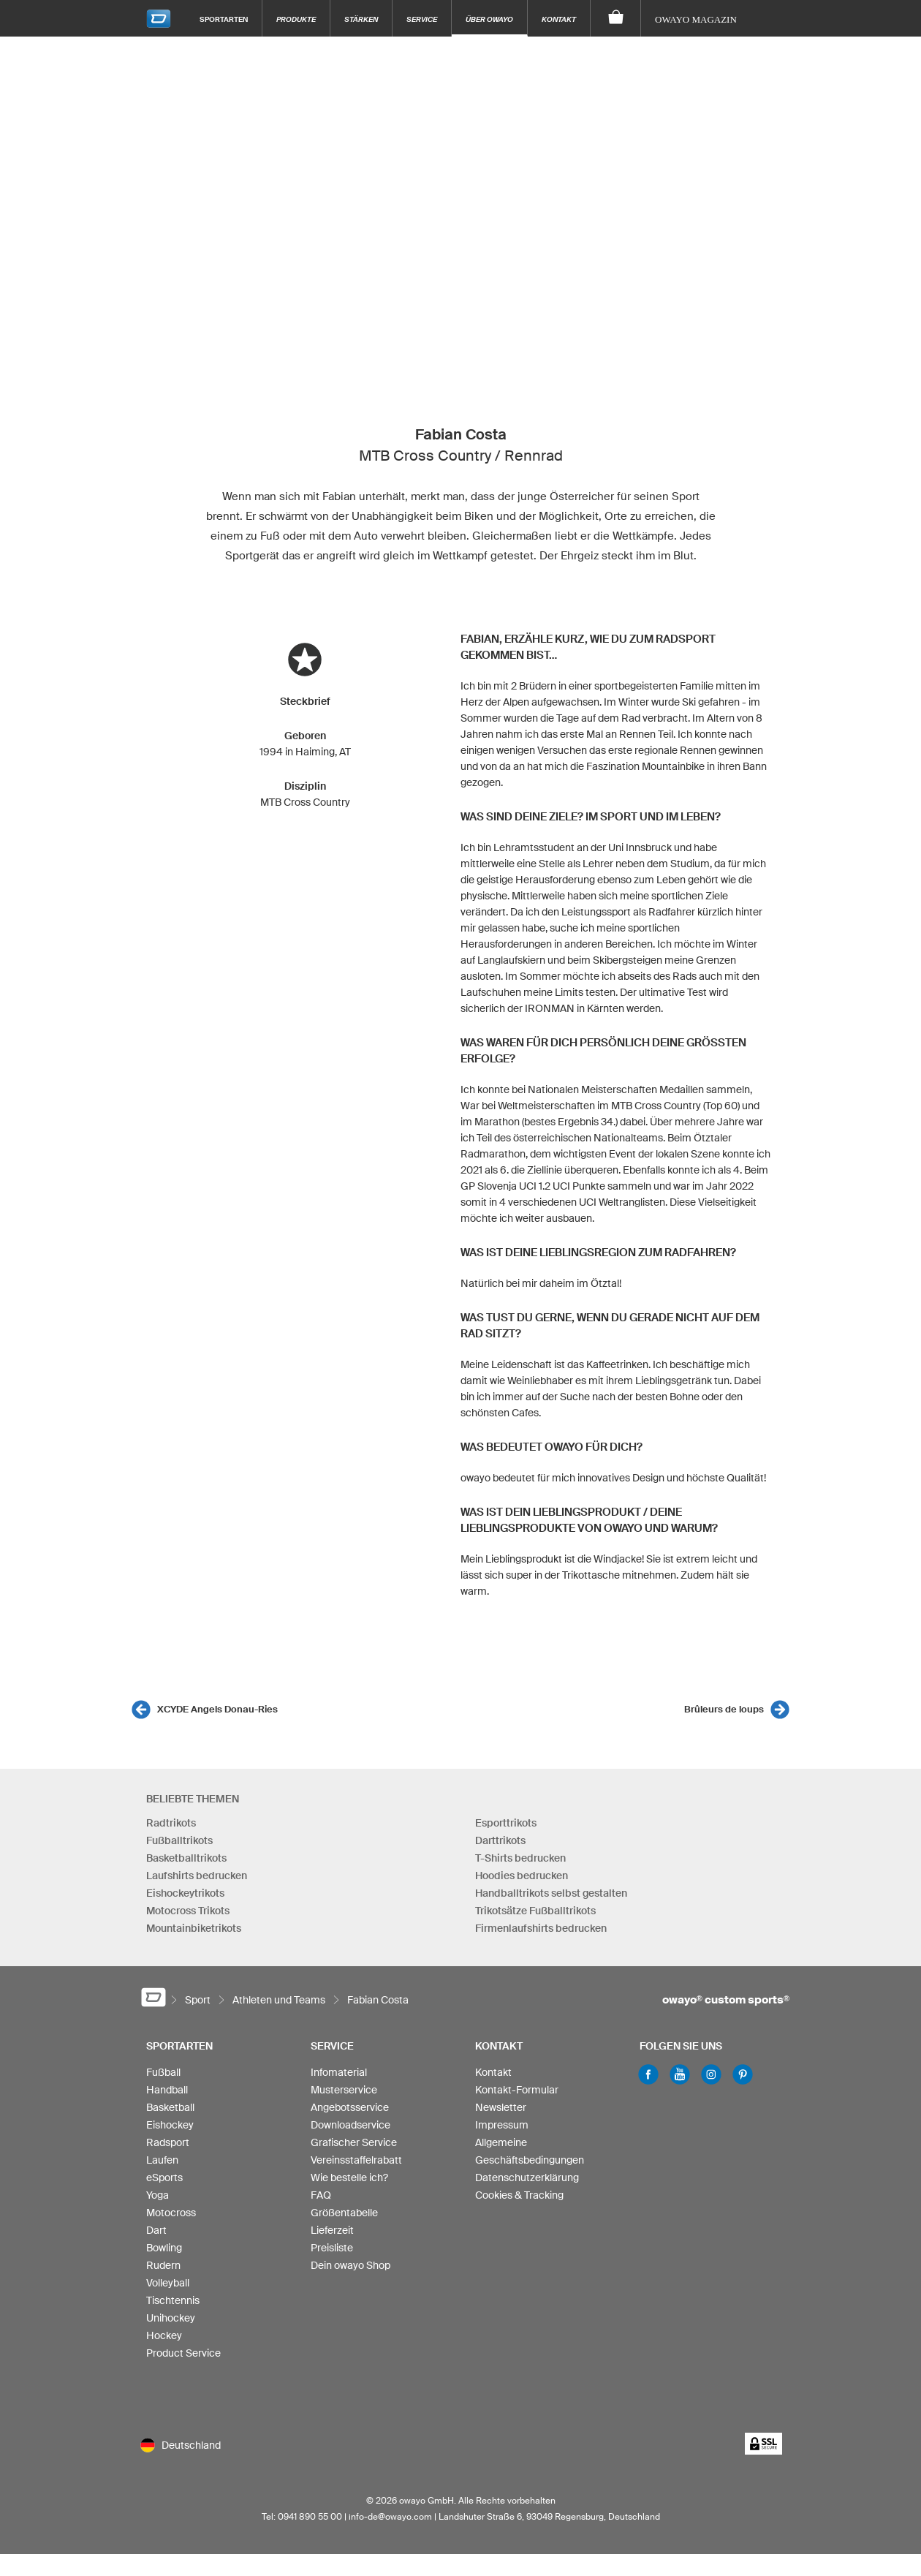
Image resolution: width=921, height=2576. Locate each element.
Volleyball (167, 2283)
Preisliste (332, 2248)
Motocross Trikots (188, 1910)
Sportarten (224, 19)
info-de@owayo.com (390, 2516)
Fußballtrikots (179, 1840)
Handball (167, 2090)
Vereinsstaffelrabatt (356, 2160)
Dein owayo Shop (350, 2265)
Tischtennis (173, 2300)
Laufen (162, 2160)
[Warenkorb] (616, 18)
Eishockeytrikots (185, 1893)
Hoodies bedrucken (521, 1875)
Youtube (679, 2074)
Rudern (163, 2265)
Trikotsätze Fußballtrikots (535, 1910)
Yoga (157, 2195)
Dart (156, 2230)
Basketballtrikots (186, 1858)
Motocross (171, 2212)
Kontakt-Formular (516, 2090)
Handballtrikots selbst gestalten (551, 1893)
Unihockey (170, 2318)
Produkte (296, 19)
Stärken (361, 19)
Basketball (170, 2107)
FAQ (321, 2195)
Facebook (648, 2074)
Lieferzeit (332, 2230)
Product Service (183, 2353)
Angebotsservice (350, 2107)
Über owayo (489, 19)
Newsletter (500, 2107)
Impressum (501, 2125)
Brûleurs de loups (724, 1709)
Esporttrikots (506, 1823)
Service (421, 19)
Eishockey (170, 2125)
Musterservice (344, 2090)
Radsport (167, 2142)
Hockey (164, 2335)
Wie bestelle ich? (349, 2177)
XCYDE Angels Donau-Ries (217, 1709)
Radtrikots (171, 1823)
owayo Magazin (696, 19)
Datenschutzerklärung (527, 2177)
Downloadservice (350, 2125)
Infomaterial (339, 2072)
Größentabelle (344, 2212)
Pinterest (742, 2074)
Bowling (164, 2248)
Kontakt (559, 19)
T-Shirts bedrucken (520, 1858)
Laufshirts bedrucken (196, 1875)
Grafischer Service (354, 2142)
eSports (164, 2177)
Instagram (711, 2074)
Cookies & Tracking (519, 2195)
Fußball (163, 2072)
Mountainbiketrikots (193, 1928)
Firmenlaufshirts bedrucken (541, 1928)
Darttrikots (500, 1840)
